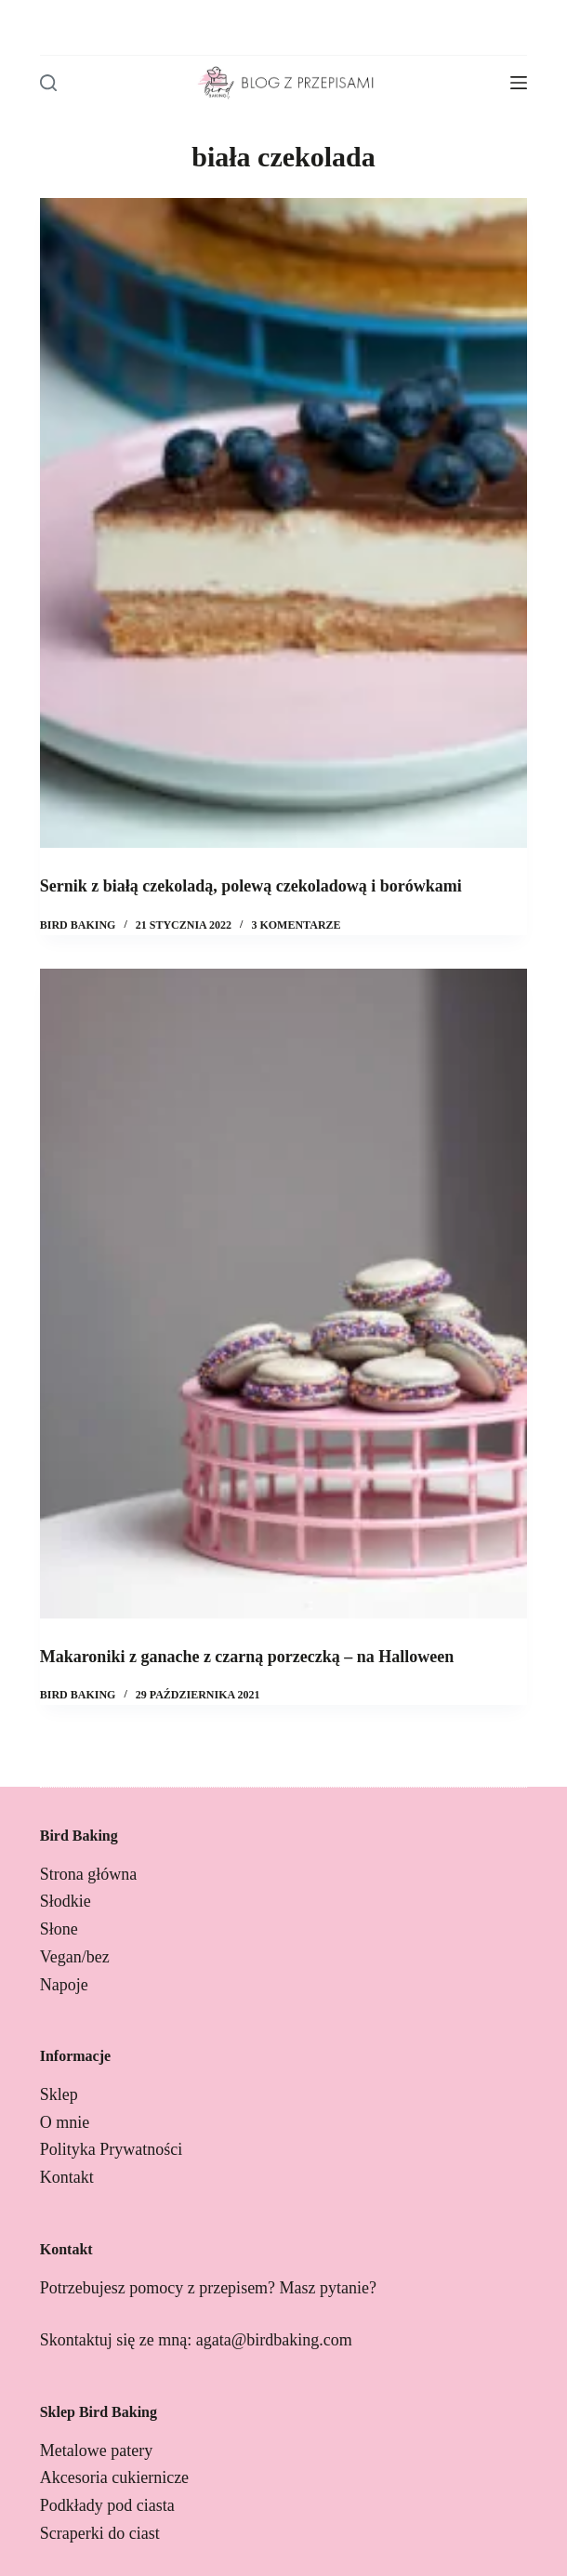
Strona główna (88, 1874)
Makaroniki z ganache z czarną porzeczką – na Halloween (247, 1656)
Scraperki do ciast (100, 2533)
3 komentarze (295, 924)
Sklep (59, 2094)
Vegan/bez (75, 1957)
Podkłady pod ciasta (107, 2505)
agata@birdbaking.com (274, 2340)
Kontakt (67, 2177)
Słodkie (65, 1901)
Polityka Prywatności (111, 2149)
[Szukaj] (48, 82)
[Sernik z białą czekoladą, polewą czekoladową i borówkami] (284, 523)
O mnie (65, 2122)
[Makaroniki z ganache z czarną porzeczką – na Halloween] (284, 1293)
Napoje (64, 1984)
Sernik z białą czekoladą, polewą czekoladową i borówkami (251, 886)
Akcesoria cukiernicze (114, 2477)
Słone (59, 1929)
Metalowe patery (96, 2450)
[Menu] (518, 82)
